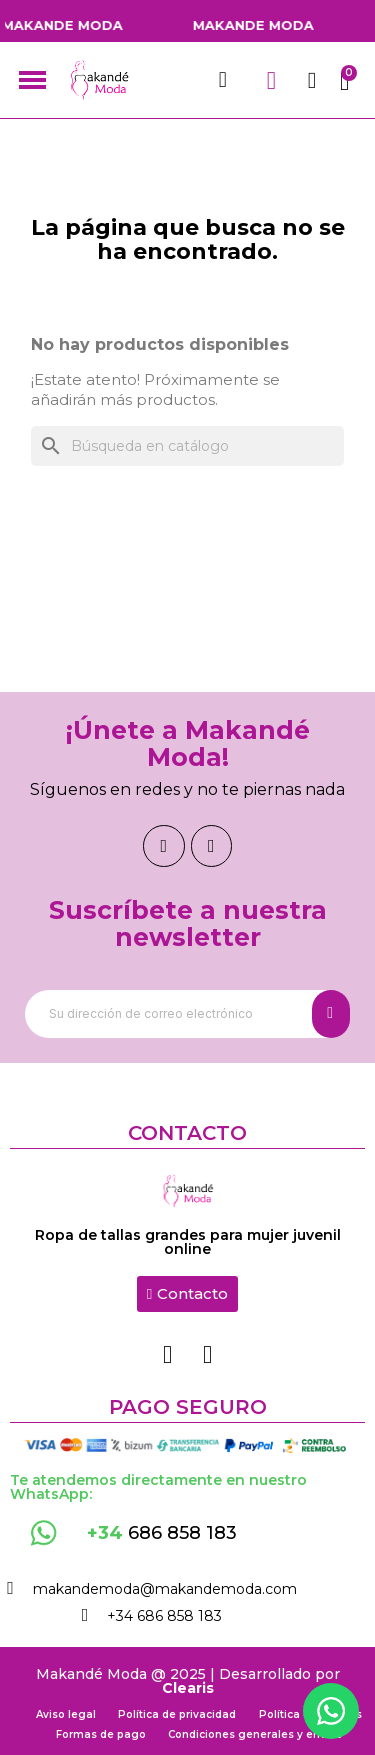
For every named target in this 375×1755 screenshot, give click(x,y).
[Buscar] (187, 446)
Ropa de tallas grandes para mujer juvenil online (188, 1242)
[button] (187, 1294)
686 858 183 (162, 1533)
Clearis (188, 1688)
